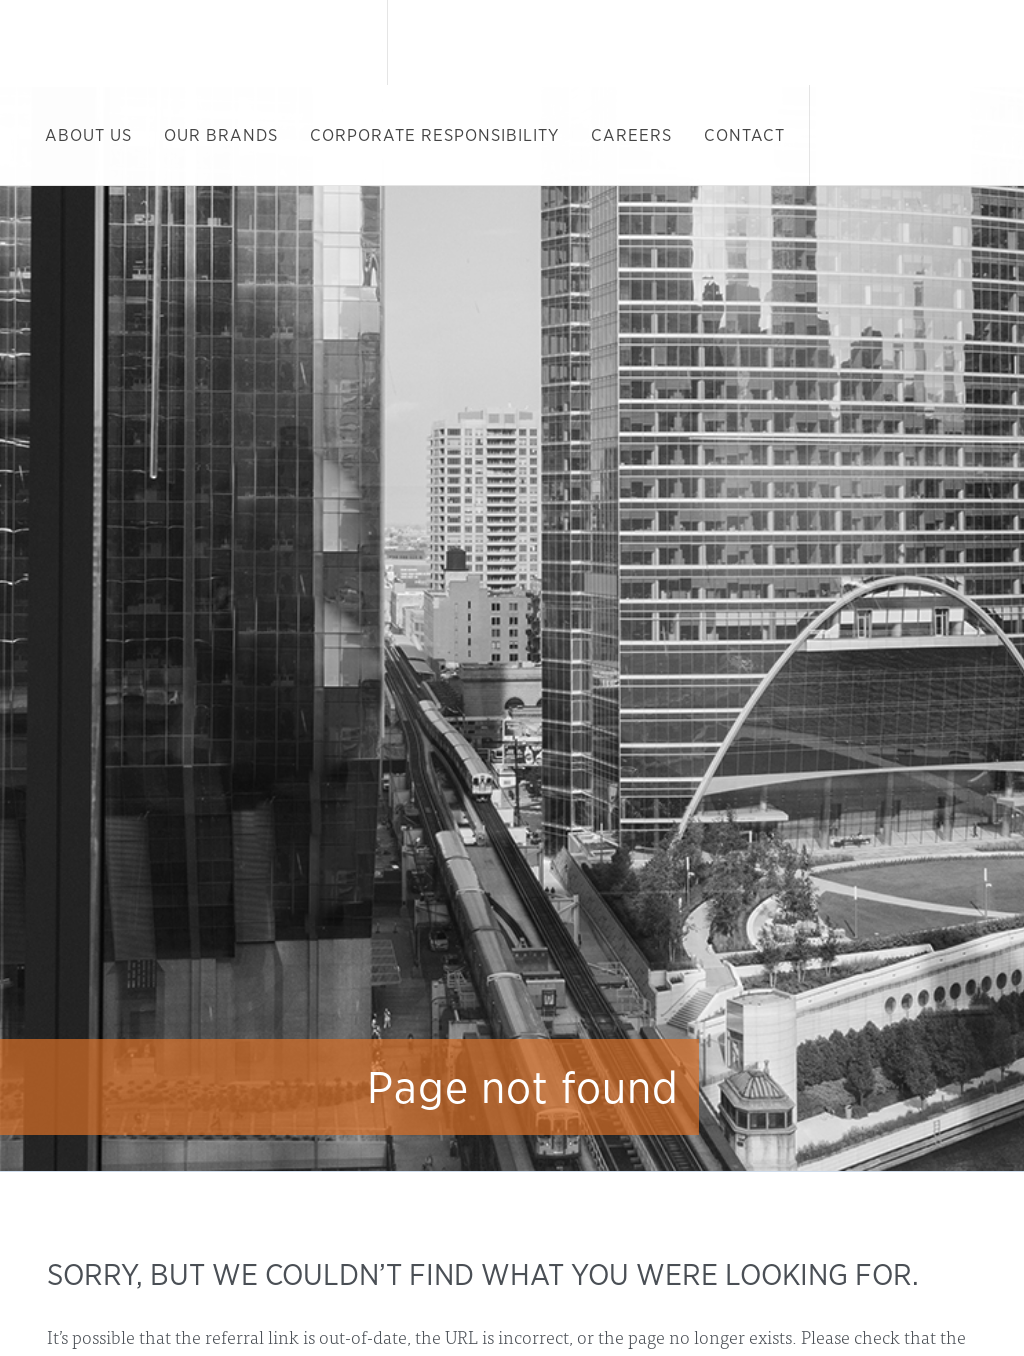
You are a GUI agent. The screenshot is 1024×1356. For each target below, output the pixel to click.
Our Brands (221, 135)
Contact (744, 135)
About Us (88, 135)
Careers (631, 135)
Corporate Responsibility (434, 135)
